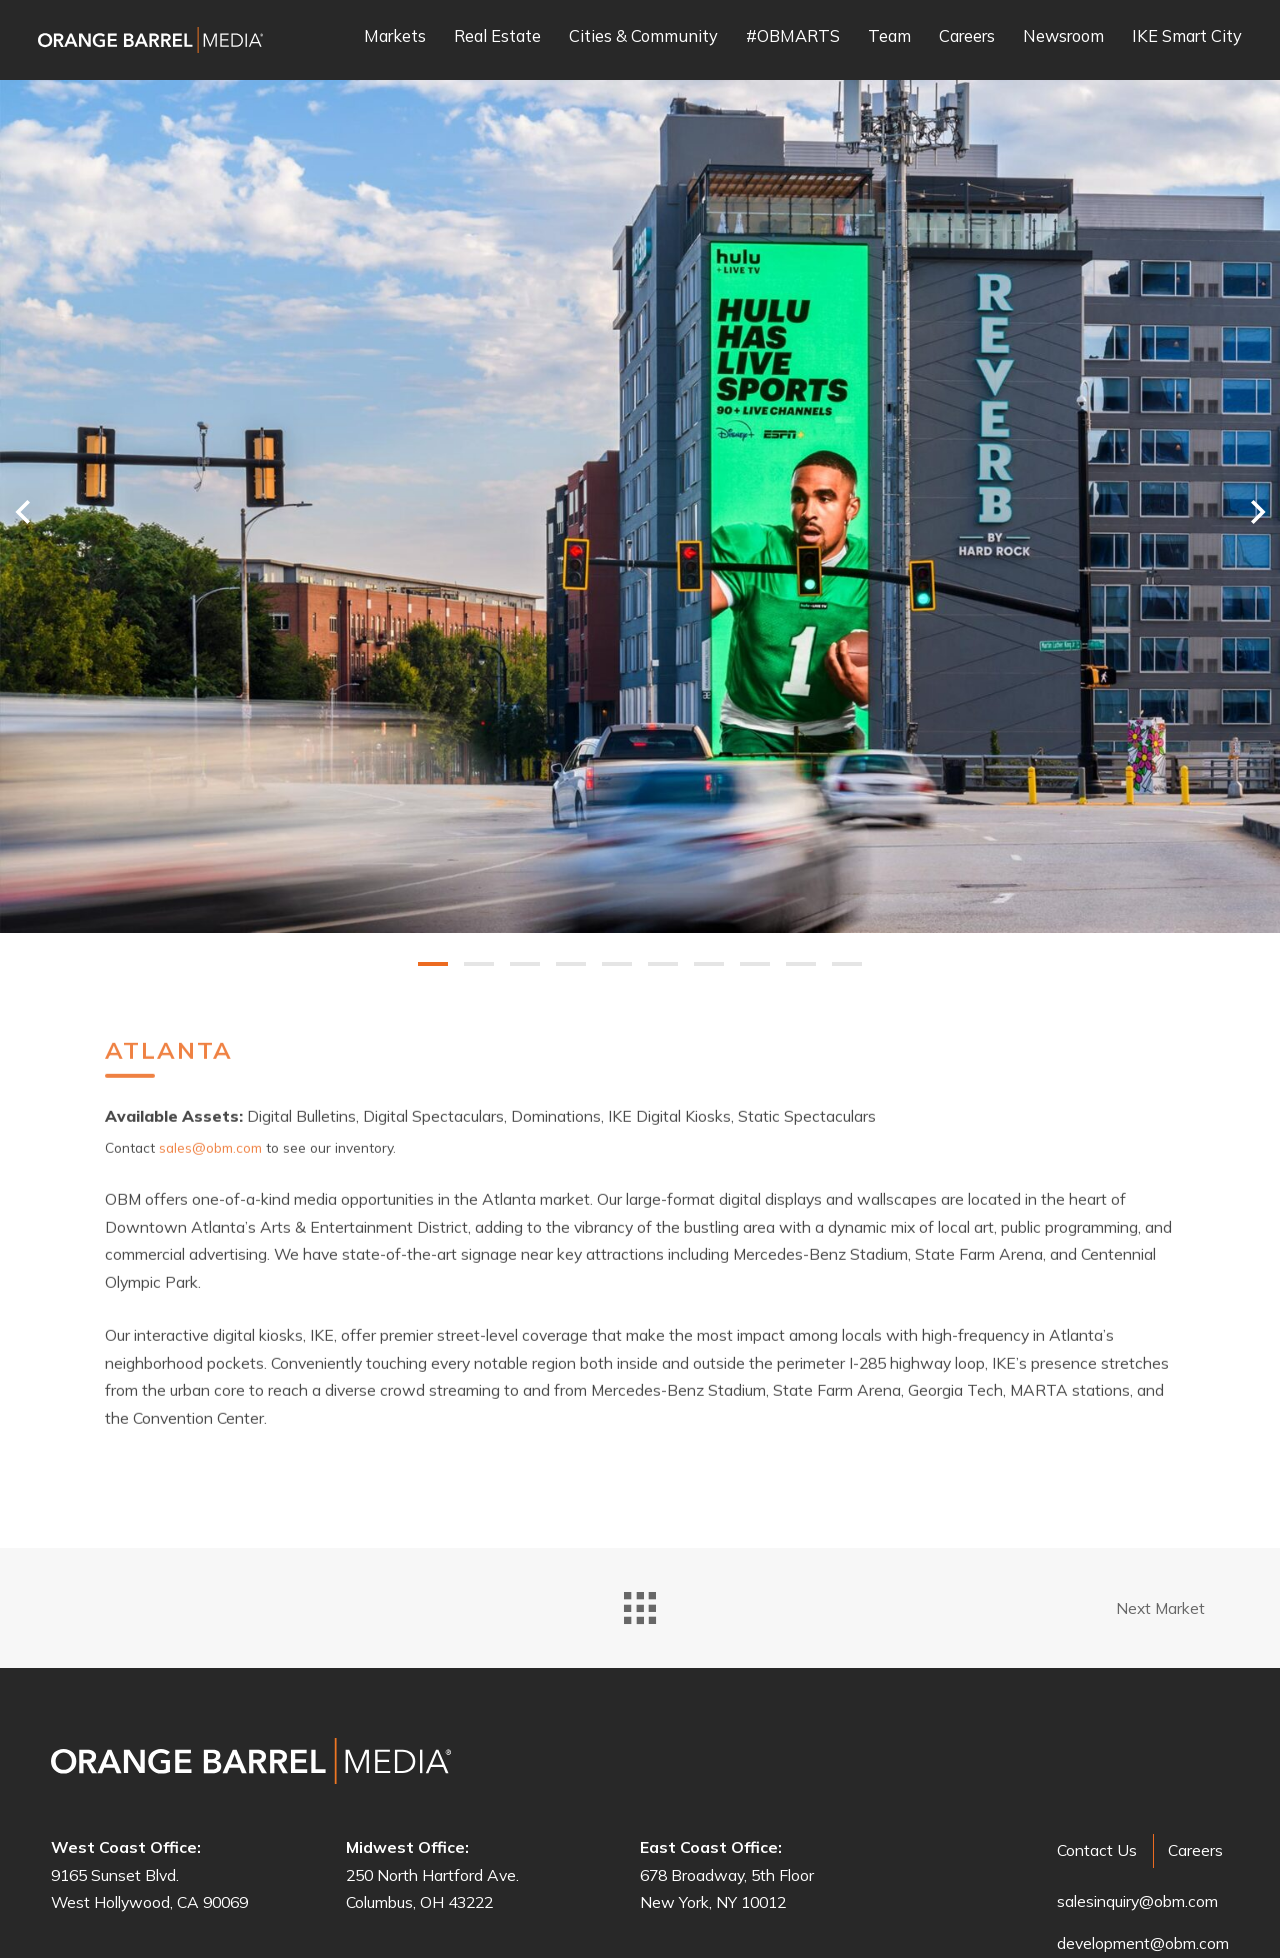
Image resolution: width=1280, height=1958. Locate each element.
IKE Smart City (1187, 37)
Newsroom (1063, 37)
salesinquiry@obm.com (1137, 1901)
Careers (967, 37)
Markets (395, 37)
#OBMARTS (793, 37)
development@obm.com (1143, 1943)
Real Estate (497, 37)
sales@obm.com (210, 1110)
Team (889, 37)
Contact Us (1097, 1850)
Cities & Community (643, 37)
